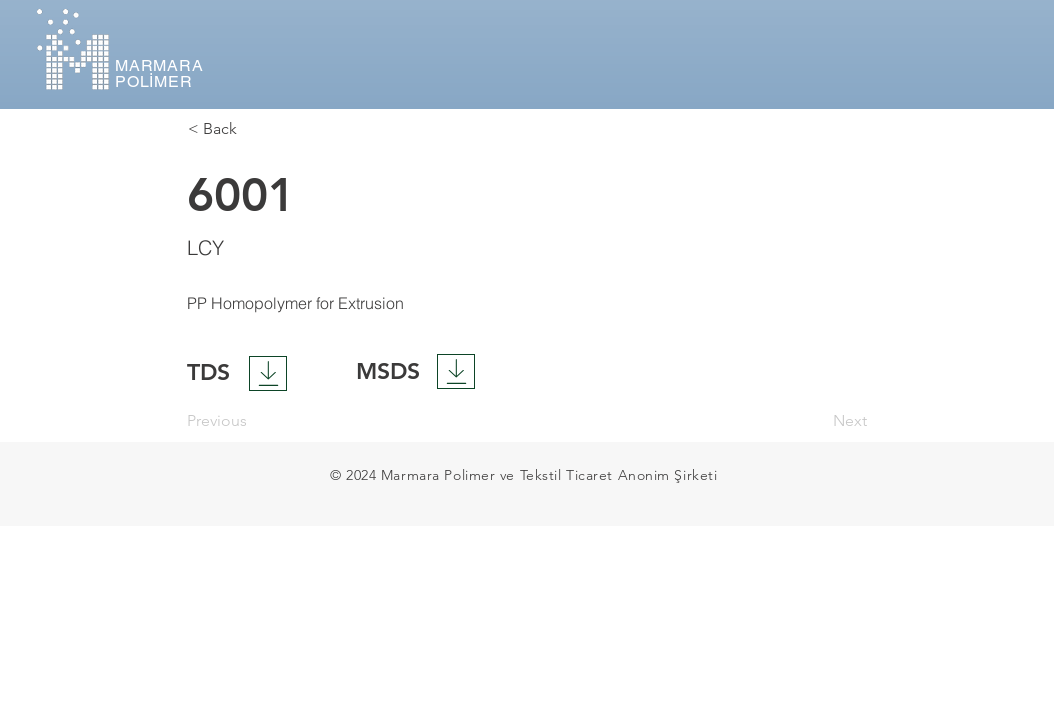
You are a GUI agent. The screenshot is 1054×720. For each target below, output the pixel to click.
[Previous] (253, 422)
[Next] (817, 422)
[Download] (268, 373)
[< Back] (254, 129)
